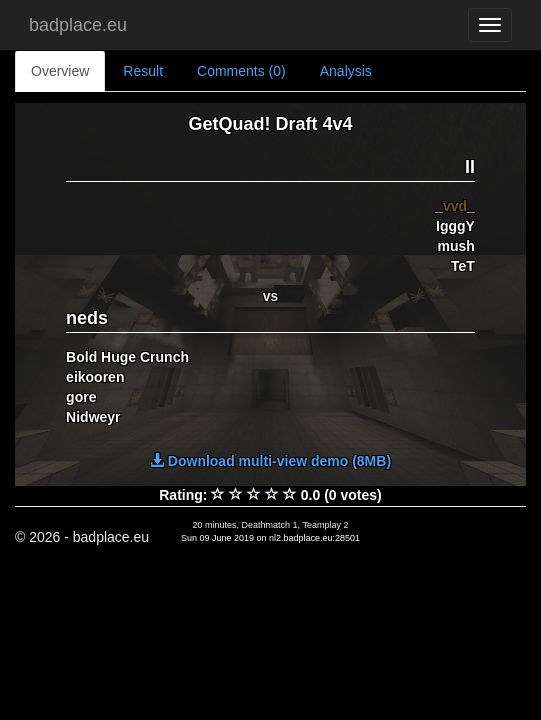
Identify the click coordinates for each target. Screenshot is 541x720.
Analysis (346, 71)
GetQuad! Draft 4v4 (270, 124)
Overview (60, 71)
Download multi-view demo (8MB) (270, 461)
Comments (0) (241, 71)
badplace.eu (78, 25)
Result (143, 71)
